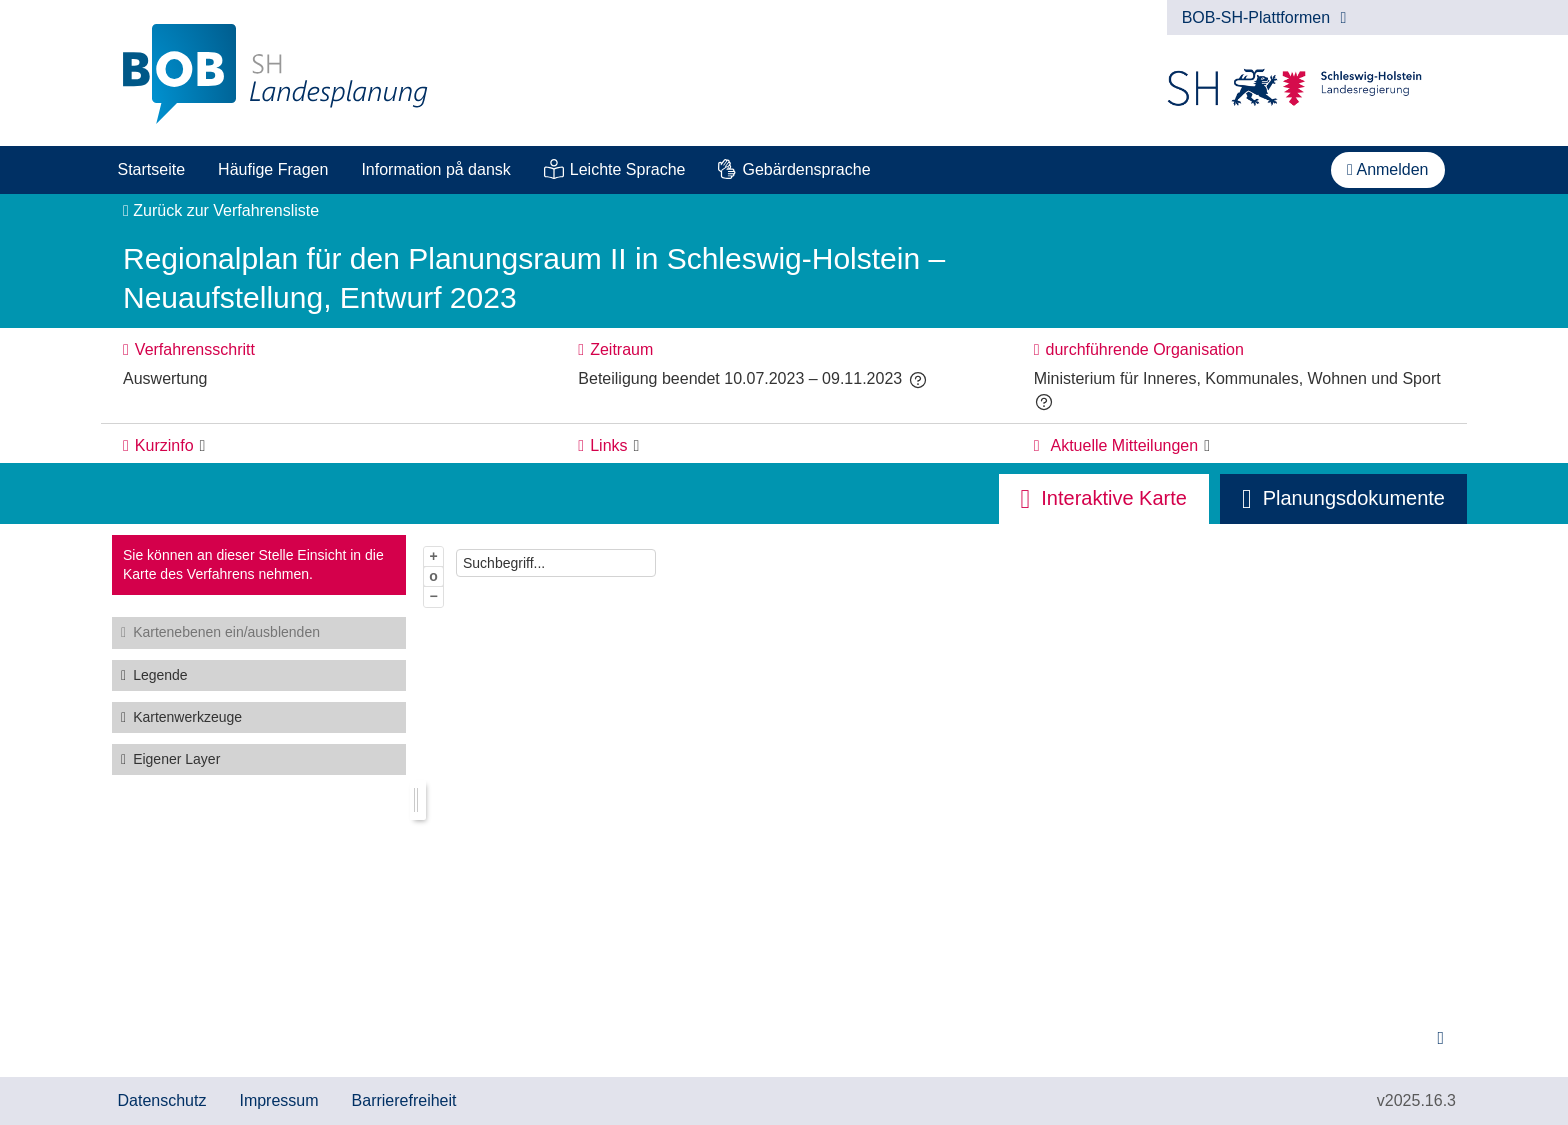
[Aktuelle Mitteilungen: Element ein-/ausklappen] (1207, 446)
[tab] (1343, 499)
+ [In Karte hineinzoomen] (434, 556)
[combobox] (556, 563)
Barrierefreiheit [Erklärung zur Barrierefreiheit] (404, 1100)
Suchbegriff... (504, 563)
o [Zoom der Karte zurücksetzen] (433, 576)
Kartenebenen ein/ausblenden (226, 632)
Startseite (152, 169)
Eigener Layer (176, 759)
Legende (160, 675)
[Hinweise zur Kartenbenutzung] (1440, 1038)
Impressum (278, 1100)
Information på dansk (435, 169)
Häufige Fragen (273, 169)
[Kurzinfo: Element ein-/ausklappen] (203, 446)
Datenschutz (162, 1100)
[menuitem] (151, 170)
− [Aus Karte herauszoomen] (434, 596)
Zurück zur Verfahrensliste (221, 210)
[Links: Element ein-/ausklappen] (637, 446)
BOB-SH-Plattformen (1264, 17)
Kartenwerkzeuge (187, 717)
